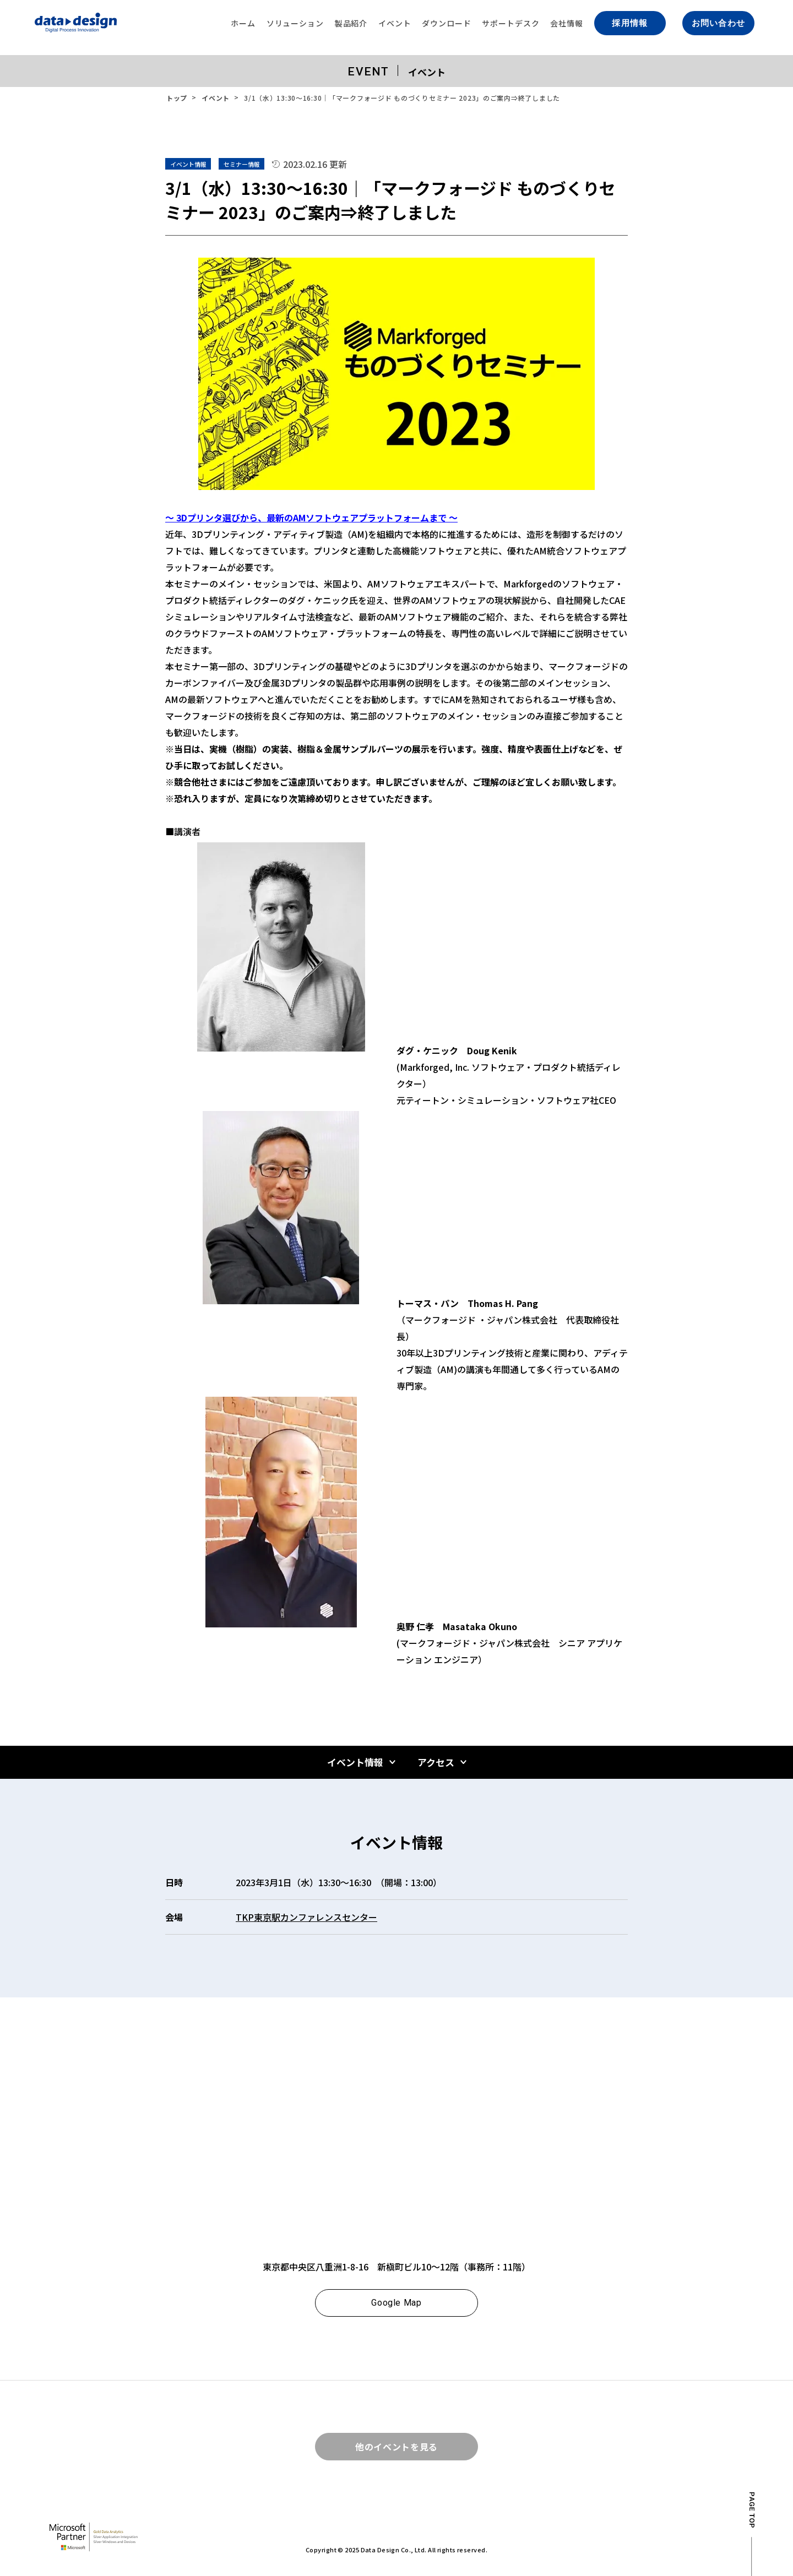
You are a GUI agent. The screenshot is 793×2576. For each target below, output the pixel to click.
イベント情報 (355, 1762)
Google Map (396, 2302)
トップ (176, 97)
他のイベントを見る (396, 2446)
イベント (216, 97)
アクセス (435, 1762)
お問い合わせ (718, 23)
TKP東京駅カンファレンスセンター (306, 1917)
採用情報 (630, 23)
